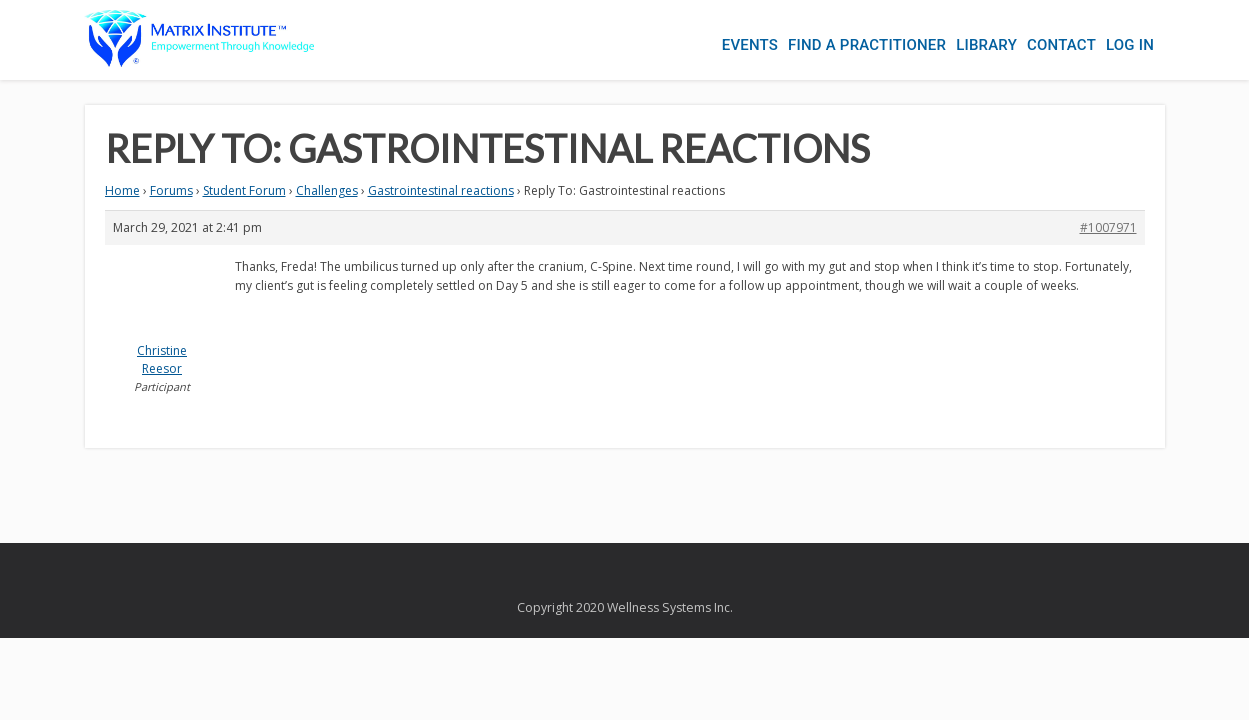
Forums (171, 190)
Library (966, 40)
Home (122, 190)
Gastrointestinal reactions (441, 190)
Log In (1130, 40)
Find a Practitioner (837, 40)
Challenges (327, 190)
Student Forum (244, 190)
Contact (1051, 40)
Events (710, 40)
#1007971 (1108, 227)
